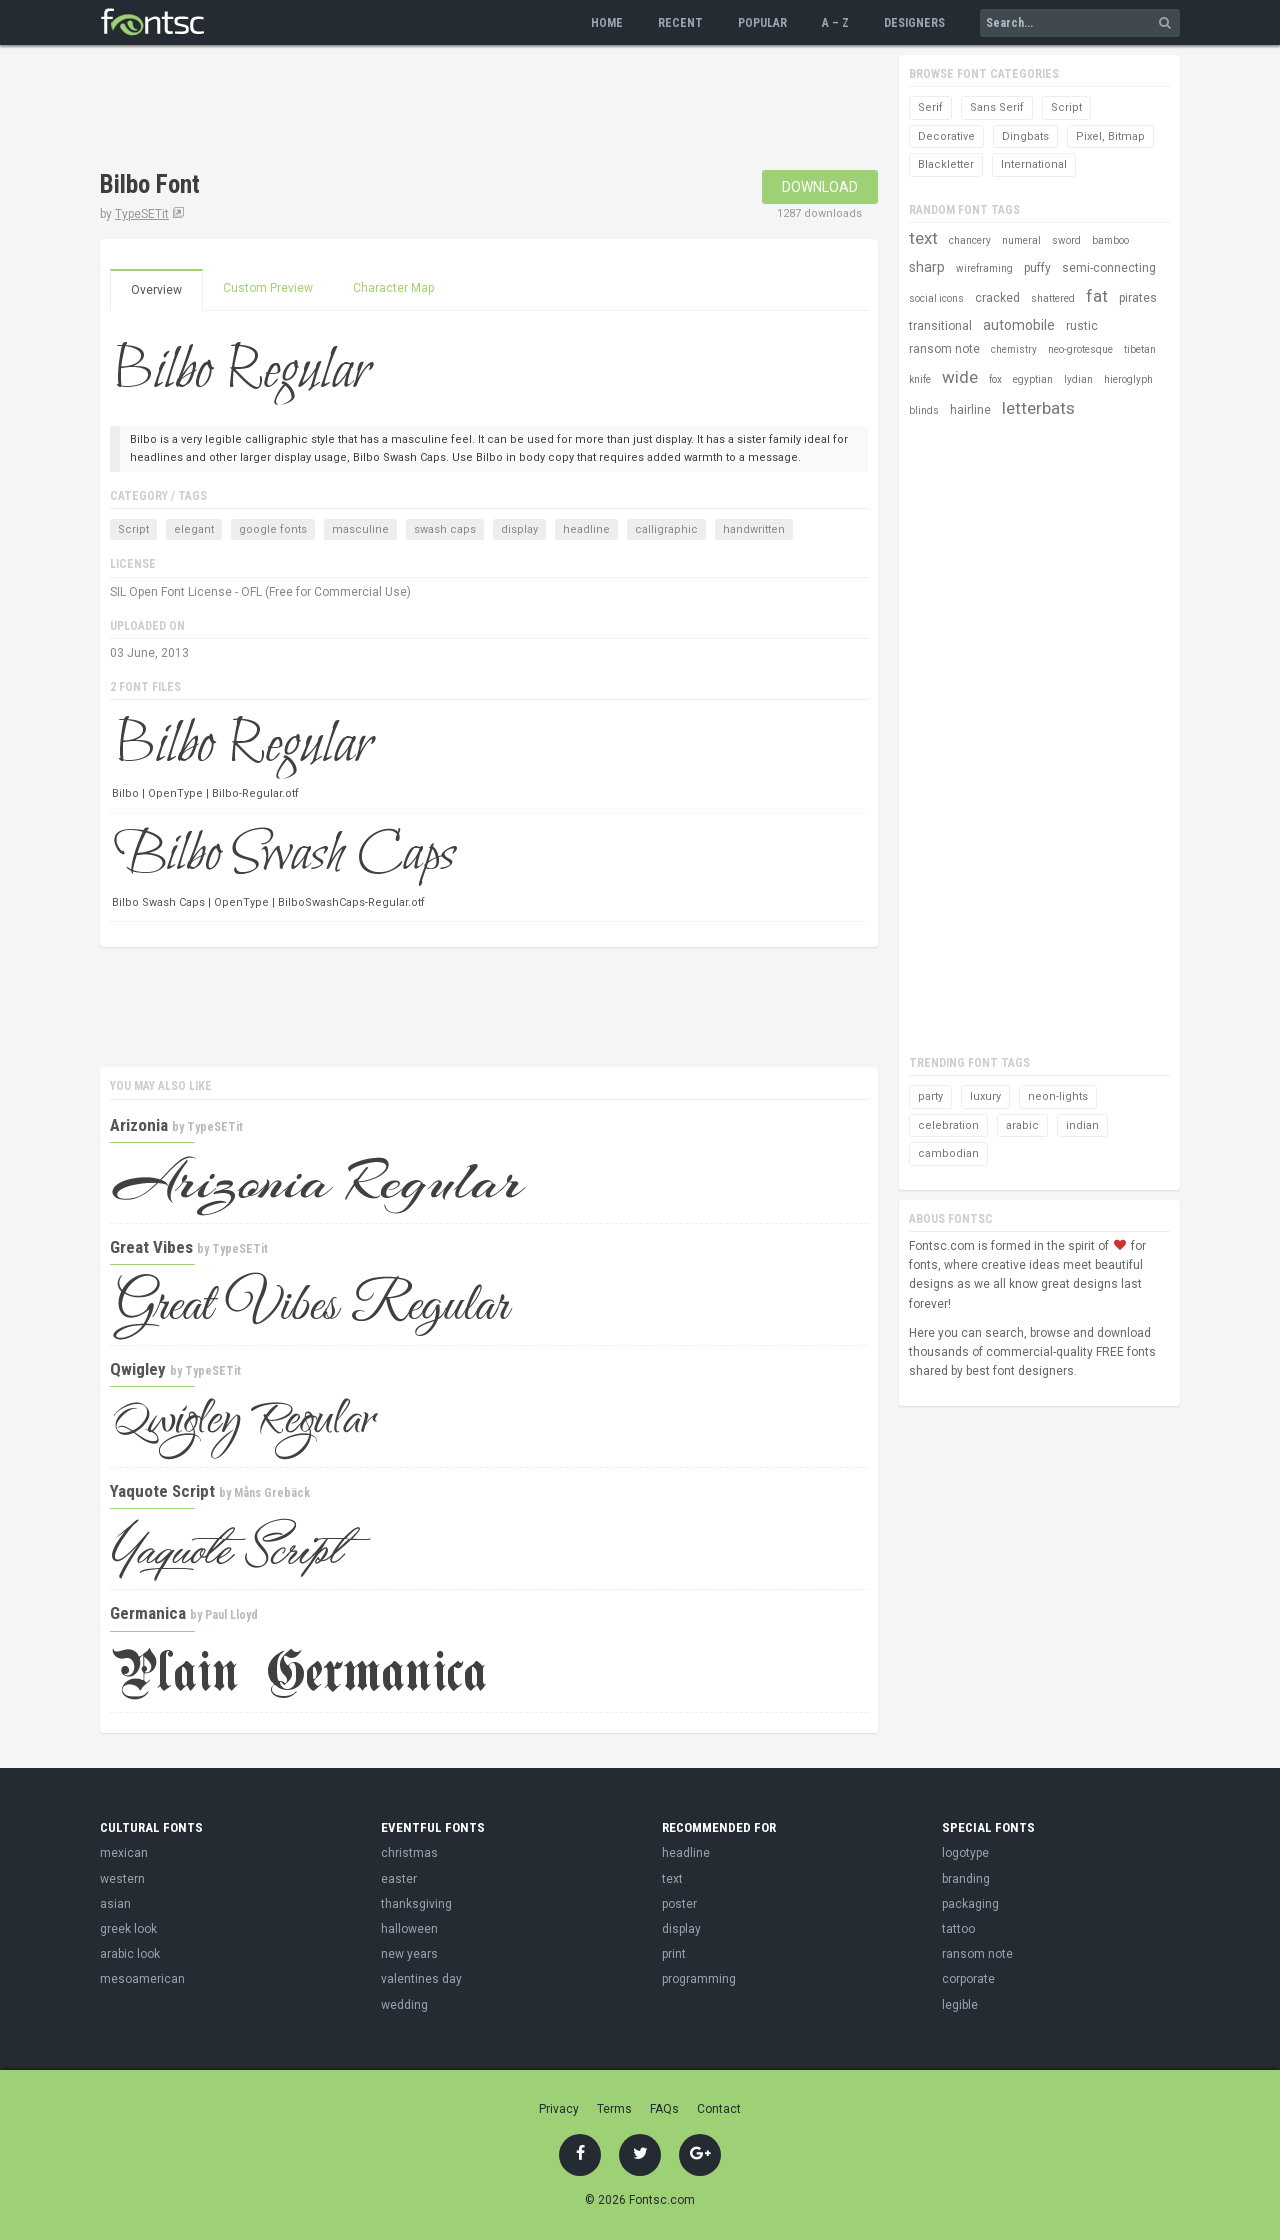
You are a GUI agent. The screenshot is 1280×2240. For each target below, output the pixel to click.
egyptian (1033, 379)
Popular (762, 23)
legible (960, 2005)
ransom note (944, 349)
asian (115, 1904)
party (930, 1096)
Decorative (946, 136)
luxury (985, 1096)
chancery (970, 240)
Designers (914, 23)
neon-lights (1058, 1096)
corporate (968, 1979)
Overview (156, 290)
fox (995, 379)
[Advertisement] (464, 110)
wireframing (984, 268)
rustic (1082, 326)
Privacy (559, 2109)
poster (679, 1904)
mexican (124, 1853)
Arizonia (139, 1125)
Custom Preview (268, 288)
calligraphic (666, 529)
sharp (927, 267)
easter (399, 1879)
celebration (948, 1125)
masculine (360, 529)
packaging (970, 1904)
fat (1097, 296)
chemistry (1014, 349)
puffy (1037, 268)
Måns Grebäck (272, 1493)
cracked (997, 298)
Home (607, 23)
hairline (970, 410)
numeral (1021, 240)
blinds (924, 410)
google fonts (273, 529)
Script (133, 529)
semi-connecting (1109, 268)
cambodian (948, 1153)
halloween (409, 1929)
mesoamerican (142, 1979)
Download (820, 187)
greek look (128, 1929)
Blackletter (946, 164)
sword (1066, 240)
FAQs (664, 2109)
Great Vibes (151, 1247)
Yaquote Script (162, 1491)
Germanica (148, 1613)
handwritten (754, 529)
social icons (936, 298)
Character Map (393, 288)
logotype (965, 1853)
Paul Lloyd (231, 1615)
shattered (1053, 298)
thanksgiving (416, 1904)
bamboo (1110, 240)
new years (409, 1954)
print (674, 1954)
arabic (1022, 1125)
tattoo (958, 1929)
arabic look (130, 1954)
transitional (940, 326)
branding (966, 1879)
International (1034, 164)
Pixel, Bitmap (1110, 136)
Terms (614, 2109)
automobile (1019, 325)
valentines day (421, 1979)
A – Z (835, 23)
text (923, 238)
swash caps (445, 529)
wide (960, 377)
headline (586, 529)
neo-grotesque (1080, 349)
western (122, 1879)
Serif (930, 107)
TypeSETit (142, 214)
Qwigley (138, 1369)
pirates (1138, 298)
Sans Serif (997, 107)
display (519, 529)
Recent (680, 23)
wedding (404, 2005)
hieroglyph (1128, 379)
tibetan (1140, 349)
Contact (719, 2109)
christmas (409, 1853)
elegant (194, 529)
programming (699, 1979)
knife (920, 379)
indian (1082, 1125)
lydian (1078, 379)
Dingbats (1025, 136)
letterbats (1038, 408)
